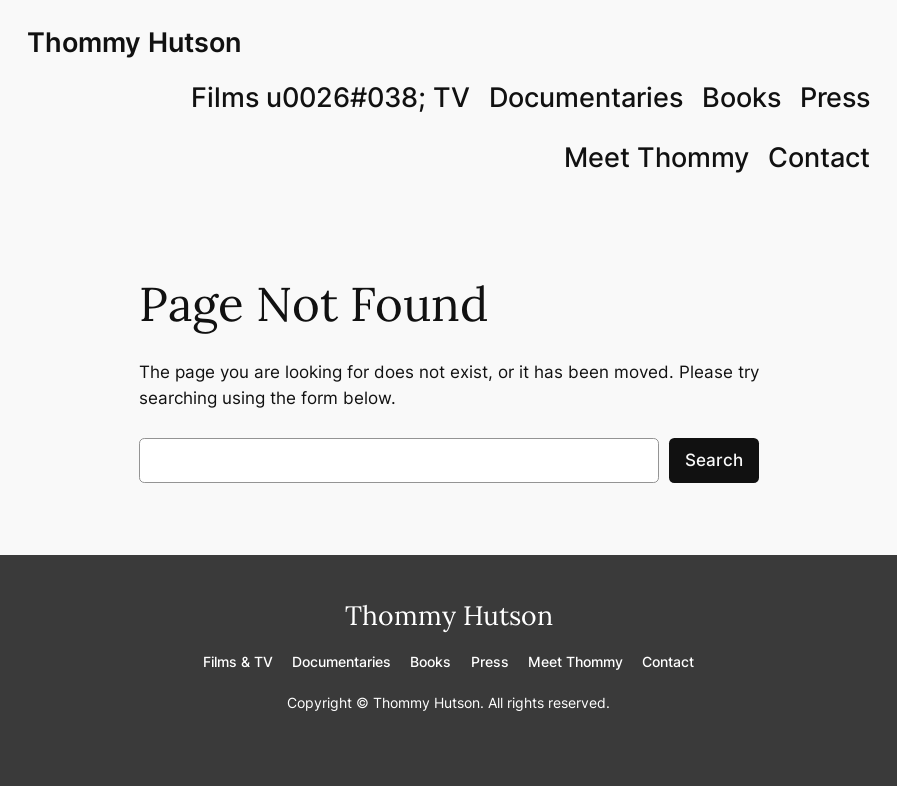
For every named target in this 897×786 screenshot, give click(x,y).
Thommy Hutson (134, 42)
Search (714, 460)
